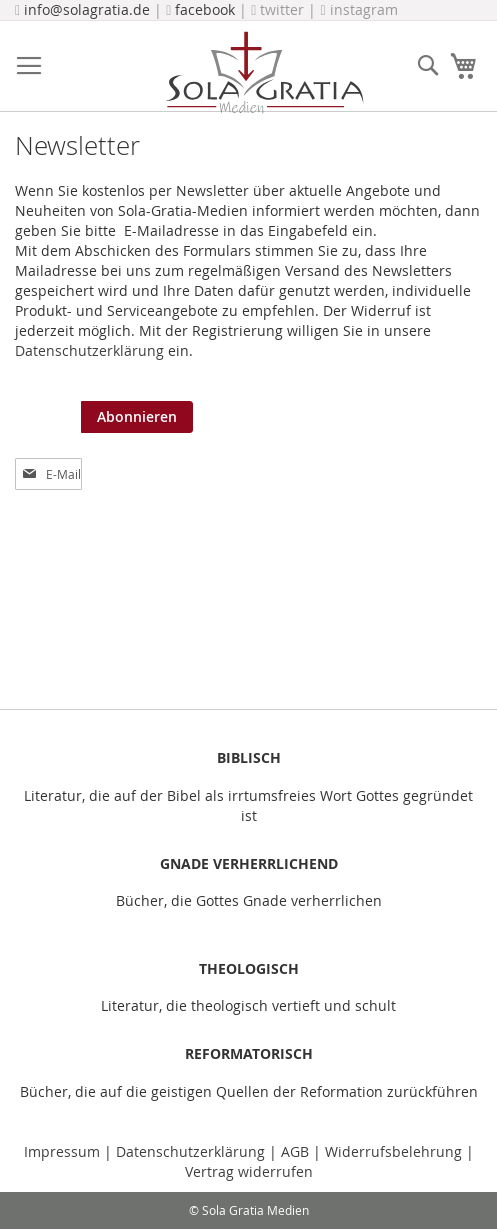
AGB (295, 1151)
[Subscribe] (137, 417)
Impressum (64, 1151)
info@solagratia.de (87, 9)
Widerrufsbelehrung (393, 1151)
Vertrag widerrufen (249, 1171)
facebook (205, 9)
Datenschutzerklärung (89, 350)
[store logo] (264, 72)
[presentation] (345, 440)
